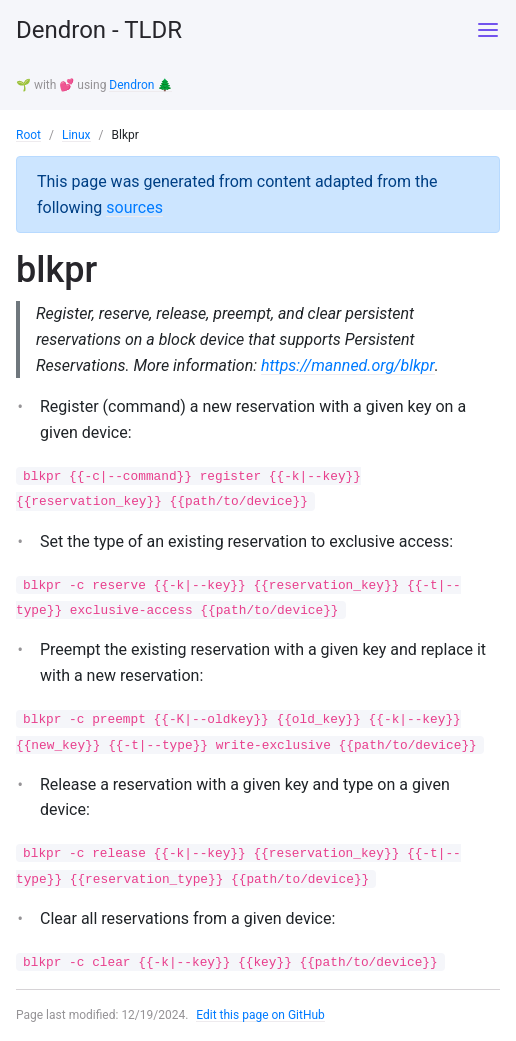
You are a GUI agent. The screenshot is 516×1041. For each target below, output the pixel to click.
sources (134, 207)
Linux (76, 135)
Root (28, 135)
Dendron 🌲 (140, 85)
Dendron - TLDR (99, 30)
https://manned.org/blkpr (347, 365)
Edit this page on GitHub (260, 1015)
